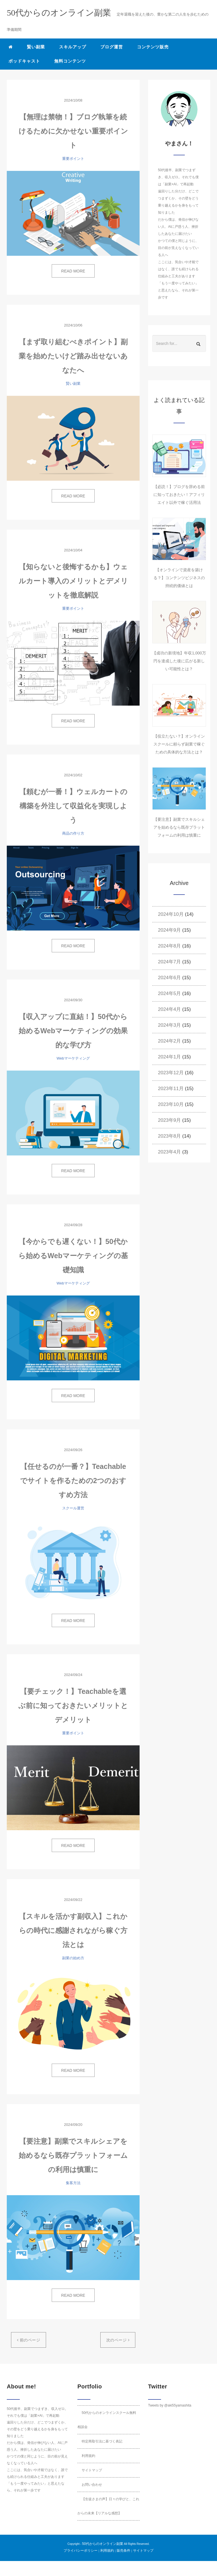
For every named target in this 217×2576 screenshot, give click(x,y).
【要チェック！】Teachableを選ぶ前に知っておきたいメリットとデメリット (73, 1705)
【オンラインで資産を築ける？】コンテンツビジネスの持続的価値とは (179, 578)
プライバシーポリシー (80, 2551)
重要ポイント (73, 158)
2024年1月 (169, 1057)
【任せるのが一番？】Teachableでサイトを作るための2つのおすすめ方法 (73, 1480)
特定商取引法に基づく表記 (102, 2441)
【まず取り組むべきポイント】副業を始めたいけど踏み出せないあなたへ (73, 356)
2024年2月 (169, 1041)
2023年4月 (169, 1152)
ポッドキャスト (24, 61)
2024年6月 (169, 977)
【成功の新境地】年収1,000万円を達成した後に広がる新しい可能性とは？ (179, 661)
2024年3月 (169, 1025)
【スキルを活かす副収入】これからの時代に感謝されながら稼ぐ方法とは (73, 1930)
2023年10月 (171, 1104)
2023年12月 (171, 1072)
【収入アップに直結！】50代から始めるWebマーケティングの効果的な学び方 (73, 1031)
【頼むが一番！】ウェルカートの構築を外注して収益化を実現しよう (73, 806)
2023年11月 (171, 1088)
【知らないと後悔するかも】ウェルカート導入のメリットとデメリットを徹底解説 (73, 581)
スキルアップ (72, 46)
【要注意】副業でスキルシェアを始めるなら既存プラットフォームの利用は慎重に (73, 2155)
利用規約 (88, 2456)
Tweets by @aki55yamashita (169, 2405)
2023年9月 (169, 1120)
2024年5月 (169, 993)
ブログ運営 (111, 46)
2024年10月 (171, 914)
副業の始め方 (73, 1958)
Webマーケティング (73, 1058)
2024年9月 (169, 930)
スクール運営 (73, 1508)
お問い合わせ (92, 2485)
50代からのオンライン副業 (102, 2544)
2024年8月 (169, 946)
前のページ (28, 2340)
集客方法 (73, 2183)
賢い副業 (36, 46)
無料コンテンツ (70, 61)
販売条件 (123, 2551)
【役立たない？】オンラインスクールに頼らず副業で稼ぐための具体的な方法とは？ (179, 744)
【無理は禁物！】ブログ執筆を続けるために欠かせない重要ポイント (73, 131)
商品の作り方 (73, 833)
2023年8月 (169, 1136)
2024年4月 (169, 1009)
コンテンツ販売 (153, 46)
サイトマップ (92, 2470)
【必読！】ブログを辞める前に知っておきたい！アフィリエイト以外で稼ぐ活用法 (179, 494)
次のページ (117, 2340)
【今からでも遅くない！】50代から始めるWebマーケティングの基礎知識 (73, 1255)
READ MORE (73, 271)
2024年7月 (169, 961)
